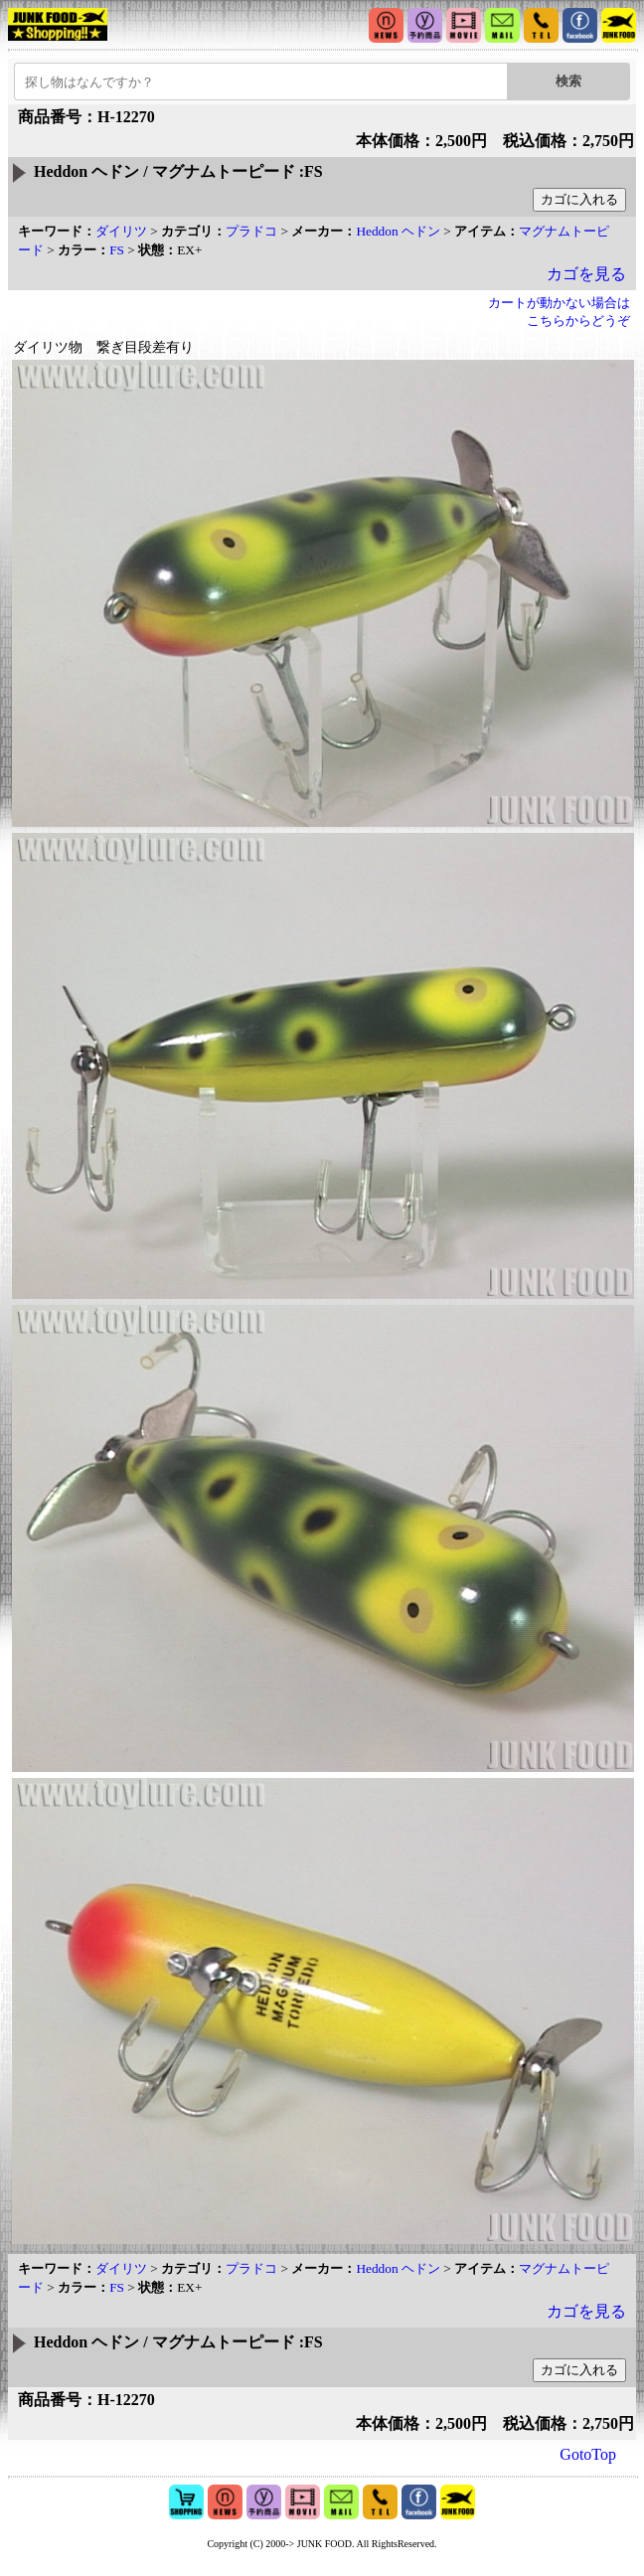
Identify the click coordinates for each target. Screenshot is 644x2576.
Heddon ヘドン (398, 231)
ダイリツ (121, 231)
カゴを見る (586, 273)
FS (116, 249)
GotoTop (588, 2454)
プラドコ (251, 231)
